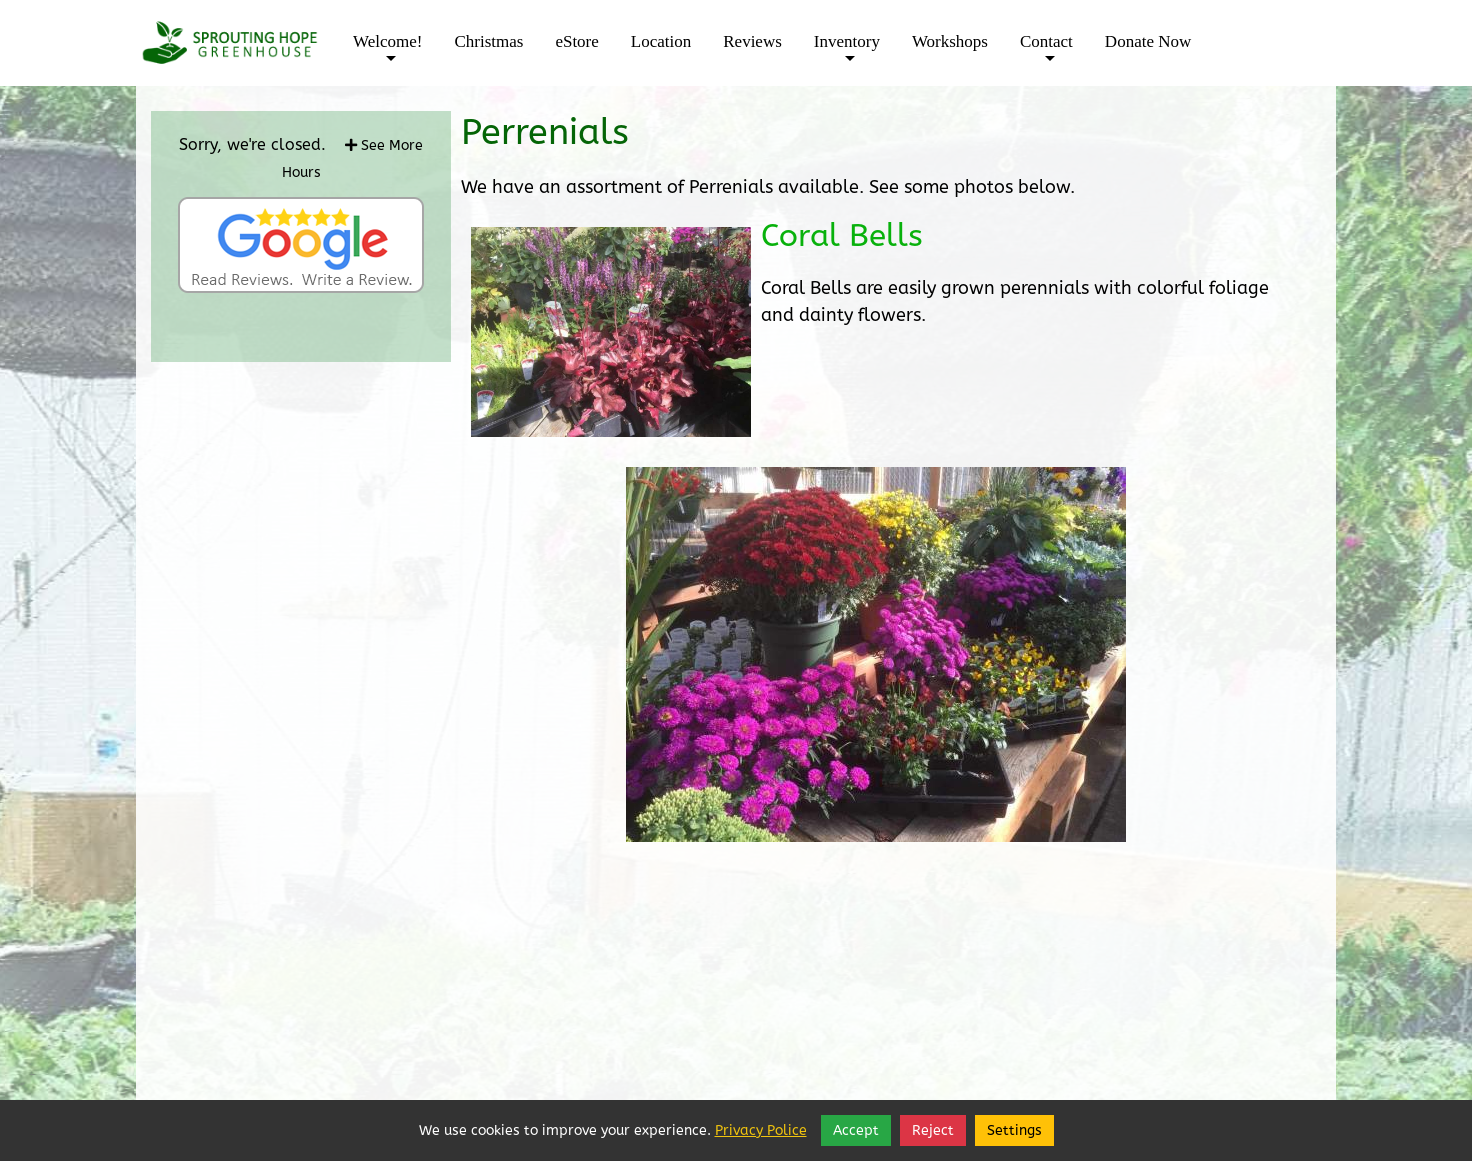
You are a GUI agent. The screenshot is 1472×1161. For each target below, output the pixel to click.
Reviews (752, 41)
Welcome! (387, 56)
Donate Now (1148, 41)
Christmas (488, 41)
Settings (1014, 1130)
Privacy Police (761, 1130)
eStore (576, 41)
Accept (856, 1130)
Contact (1046, 56)
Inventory (847, 56)
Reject (933, 1130)
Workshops (950, 41)
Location (661, 41)
